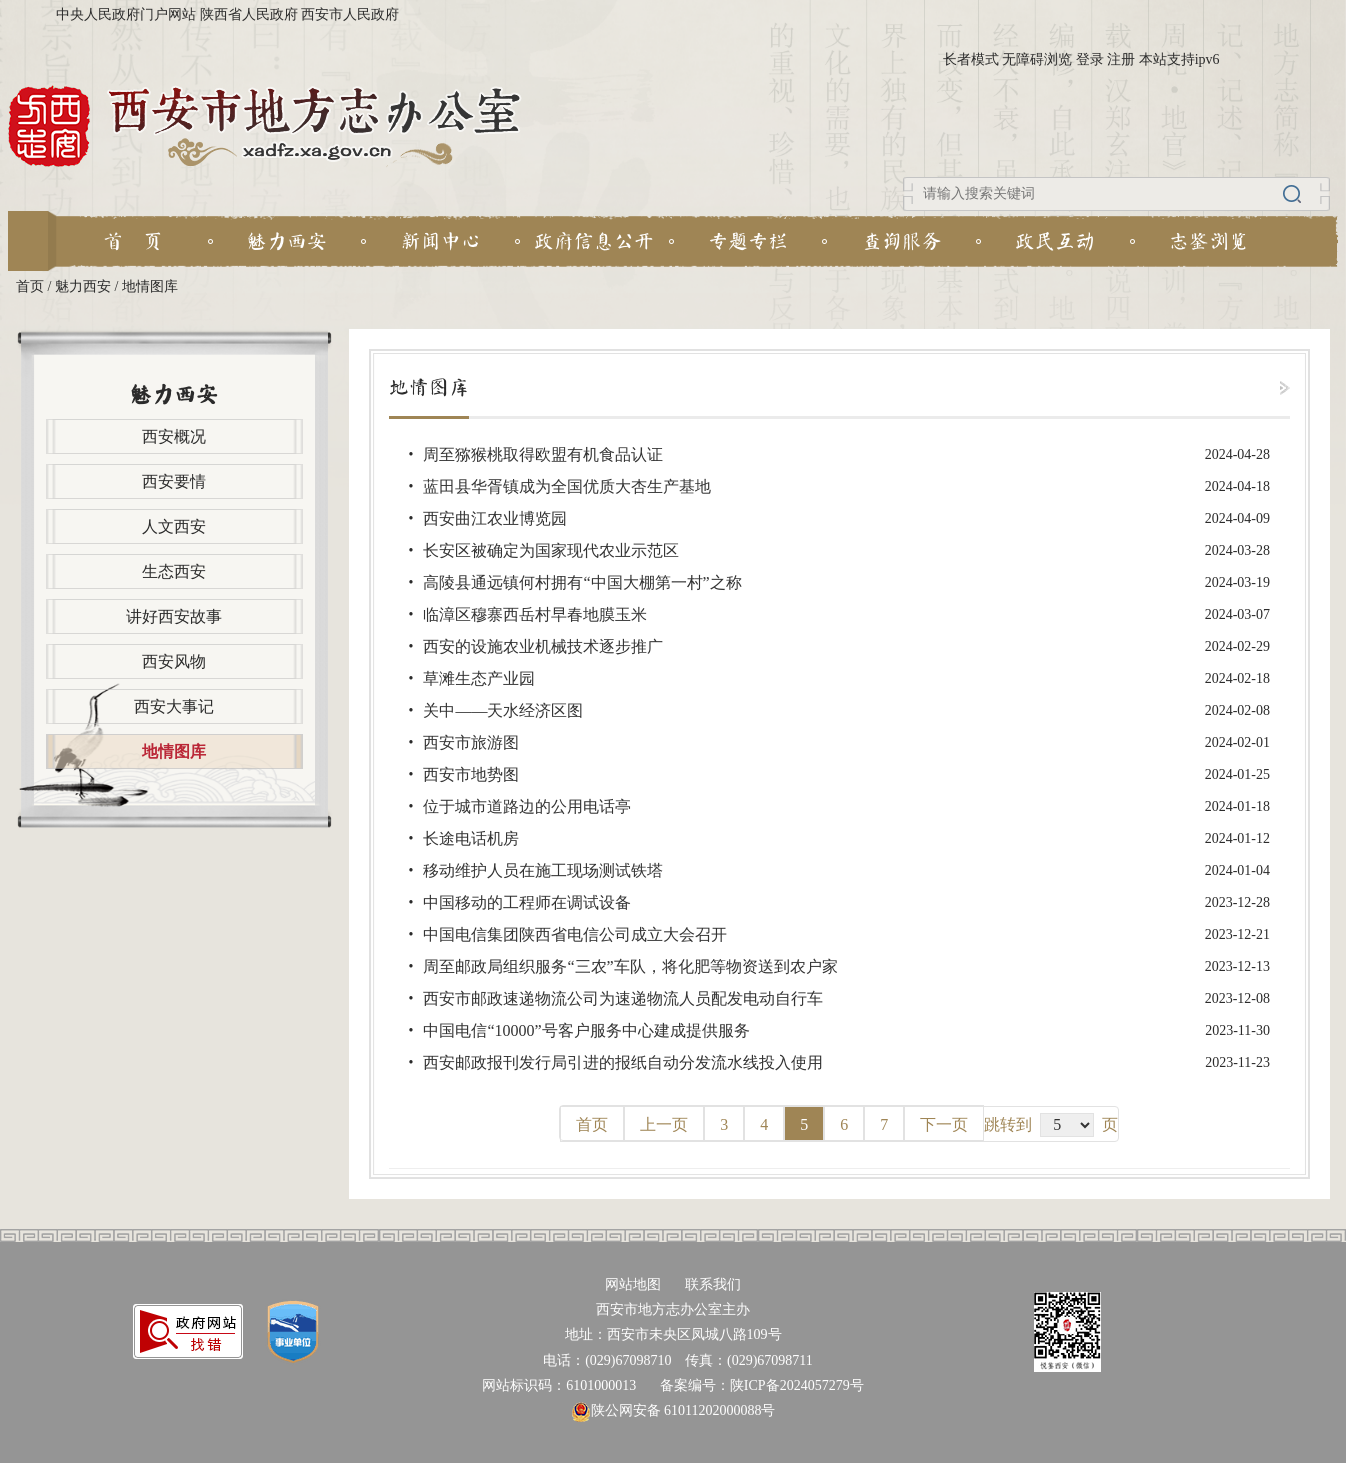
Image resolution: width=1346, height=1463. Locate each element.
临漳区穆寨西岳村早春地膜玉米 (535, 614)
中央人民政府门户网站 (126, 14)
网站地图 (633, 1284)
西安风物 (174, 661)
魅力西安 (287, 241)
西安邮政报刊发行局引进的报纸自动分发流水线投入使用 (623, 1062)
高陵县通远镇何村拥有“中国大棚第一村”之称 (582, 582)
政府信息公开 (594, 241)
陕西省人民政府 (249, 14)
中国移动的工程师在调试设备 (527, 902)
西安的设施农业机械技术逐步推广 (543, 646)
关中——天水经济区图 (503, 710)
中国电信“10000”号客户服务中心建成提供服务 (586, 1030)
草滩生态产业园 (479, 678)
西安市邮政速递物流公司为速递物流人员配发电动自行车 (623, 998)
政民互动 (1055, 241)
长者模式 (971, 59)
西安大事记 (174, 706)
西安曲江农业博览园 (495, 518)
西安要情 (174, 481)
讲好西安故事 (174, 616)
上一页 (664, 1124)
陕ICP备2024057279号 (797, 1385)
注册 (1121, 59)
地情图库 (150, 286)
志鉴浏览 (1209, 241)
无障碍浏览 (1037, 59)
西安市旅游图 (471, 742)
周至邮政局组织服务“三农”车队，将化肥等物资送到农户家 (630, 966)
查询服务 (902, 241)
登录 (1090, 59)
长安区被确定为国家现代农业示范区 (551, 550)
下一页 (944, 1124)
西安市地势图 (471, 774)
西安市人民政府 (350, 14)
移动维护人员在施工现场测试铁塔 (543, 870)
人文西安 (174, 526)
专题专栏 (748, 241)
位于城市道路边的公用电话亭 (527, 806)
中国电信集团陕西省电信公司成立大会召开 (575, 934)
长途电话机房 (471, 838)
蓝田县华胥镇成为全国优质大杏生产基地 (567, 486)
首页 (30, 286)
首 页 (133, 241)
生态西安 (174, 571)
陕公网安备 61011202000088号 (673, 1410)
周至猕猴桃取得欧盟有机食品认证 (543, 454)
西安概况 (174, 436)
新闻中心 (441, 241)
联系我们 (713, 1284)
